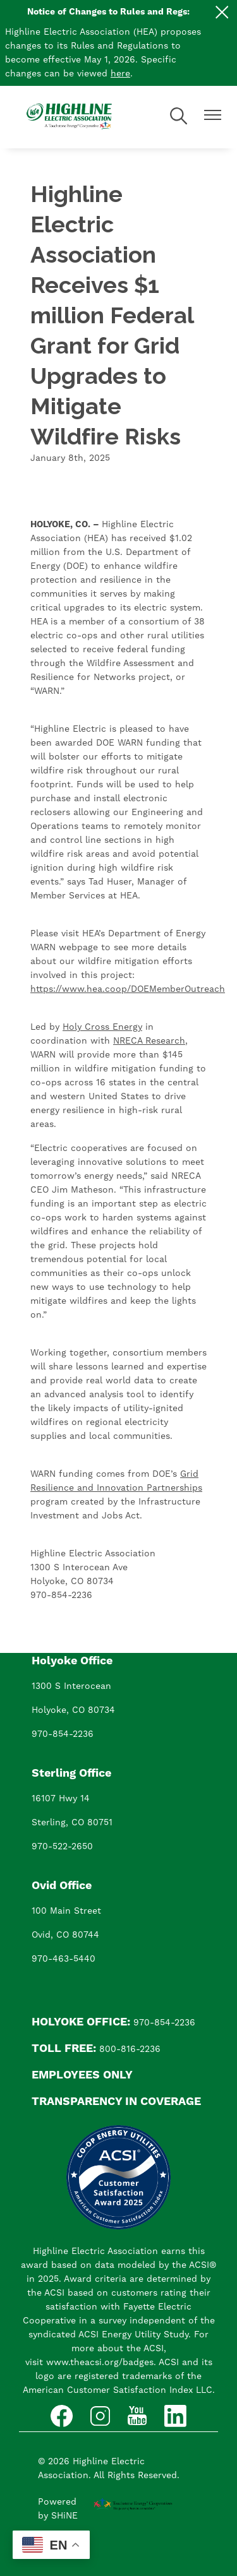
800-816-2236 (130, 2049)
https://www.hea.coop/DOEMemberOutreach (127, 989)
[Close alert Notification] (222, 12)
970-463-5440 (63, 1959)
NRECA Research (149, 1041)
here (120, 74)
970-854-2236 (63, 1734)
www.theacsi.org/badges (100, 2362)
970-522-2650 (62, 1846)
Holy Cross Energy (102, 1027)
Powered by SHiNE (58, 2509)
